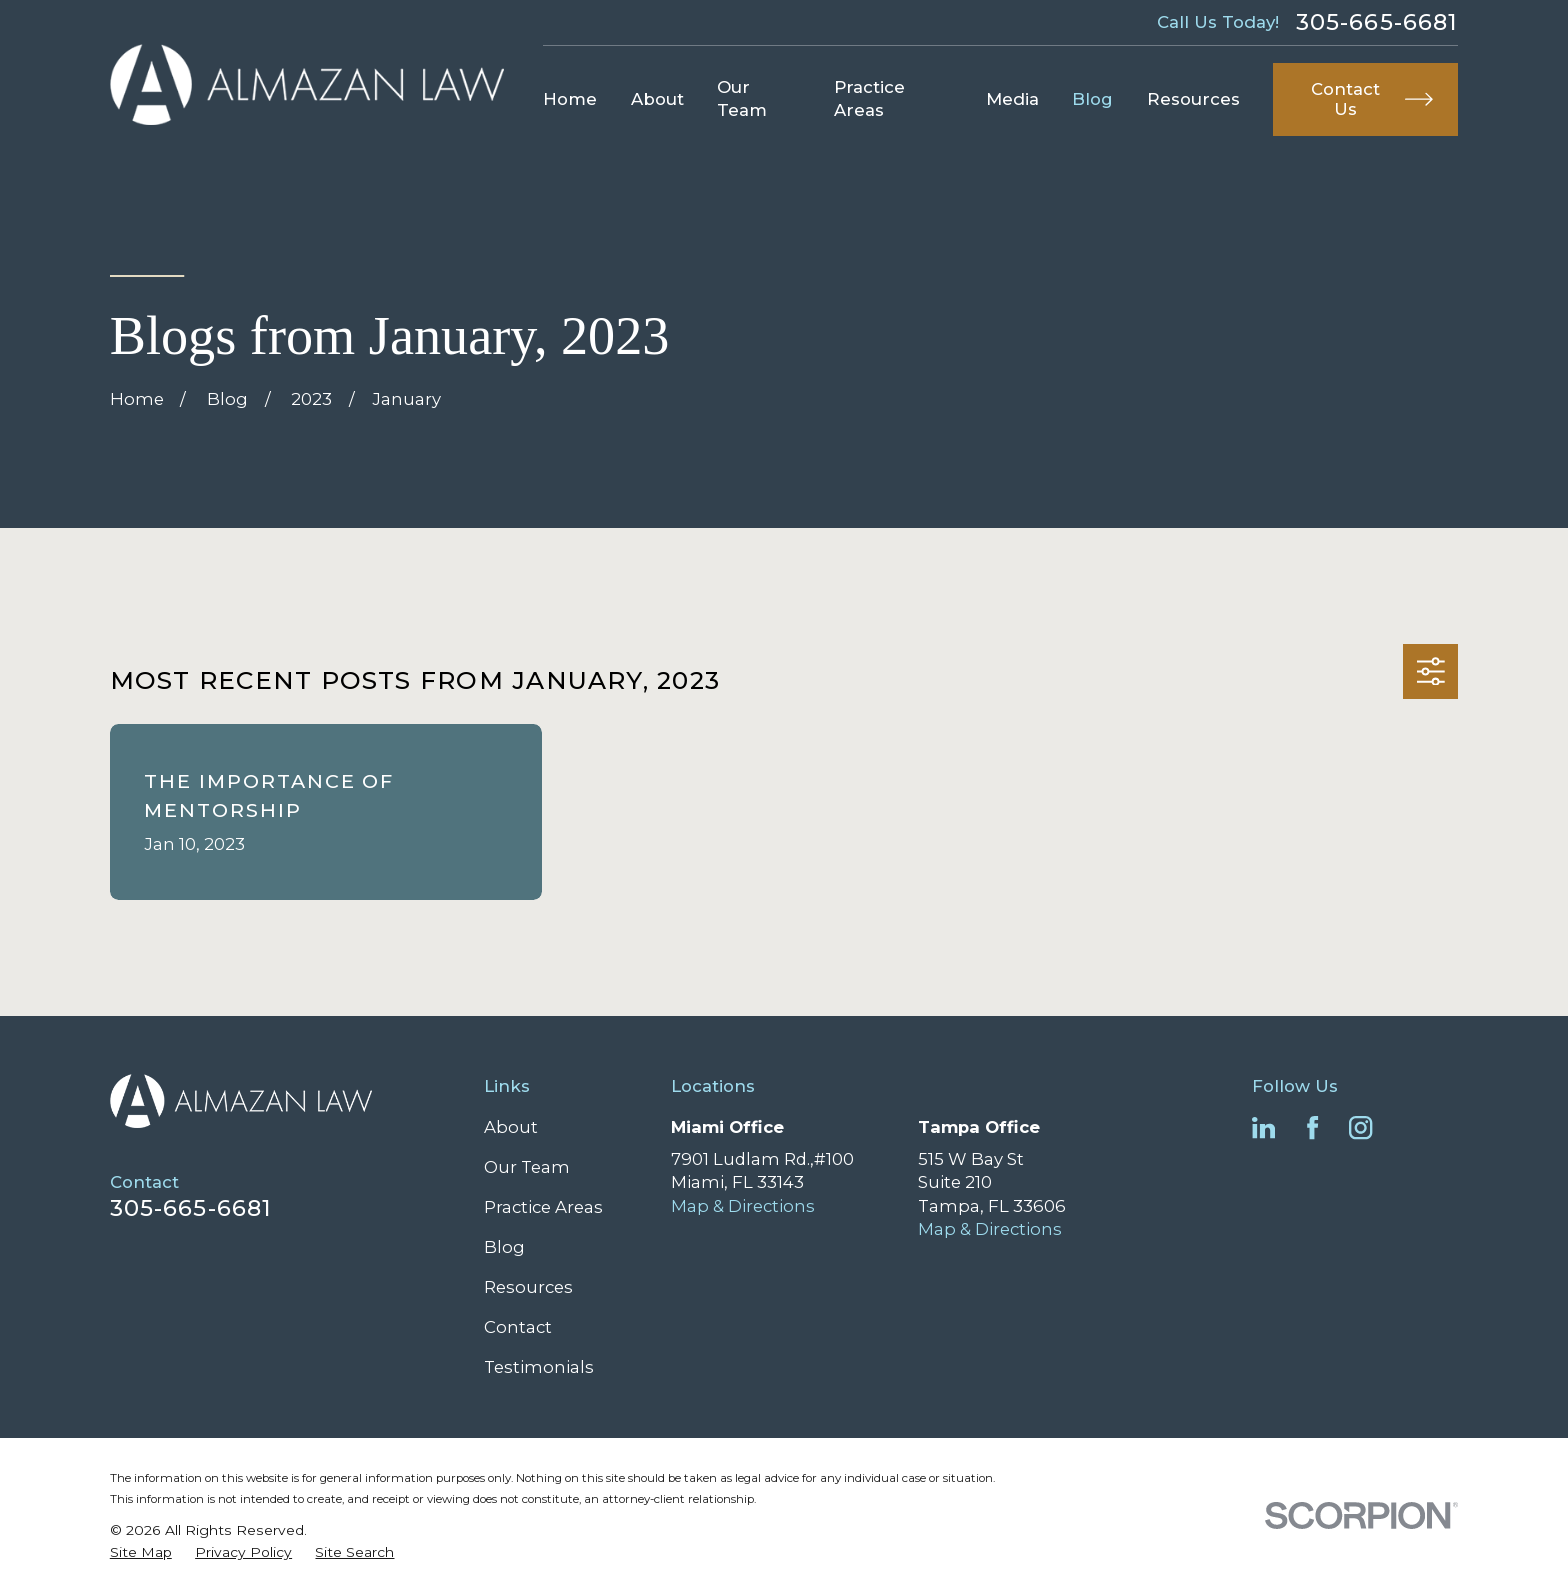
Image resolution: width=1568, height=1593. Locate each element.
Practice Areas (543, 1207)
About (511, 1127)
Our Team (527, 1167)
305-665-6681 (1377, 22)
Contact (518, 1327)
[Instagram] (1360, 1127)
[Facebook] (1312, 1127)
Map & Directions (743, 1206)
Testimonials (539, 1367)
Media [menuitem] (1012, 99)
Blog (504, 1247)
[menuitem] (141, 1552)
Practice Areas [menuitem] (869, 98)
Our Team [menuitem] (742, 98)
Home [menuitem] (570, 99)
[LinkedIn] (1263, 1127)
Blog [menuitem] (1092, 99)
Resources (528, 1287)
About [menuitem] (657, 99)
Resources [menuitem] (1193, 99)
